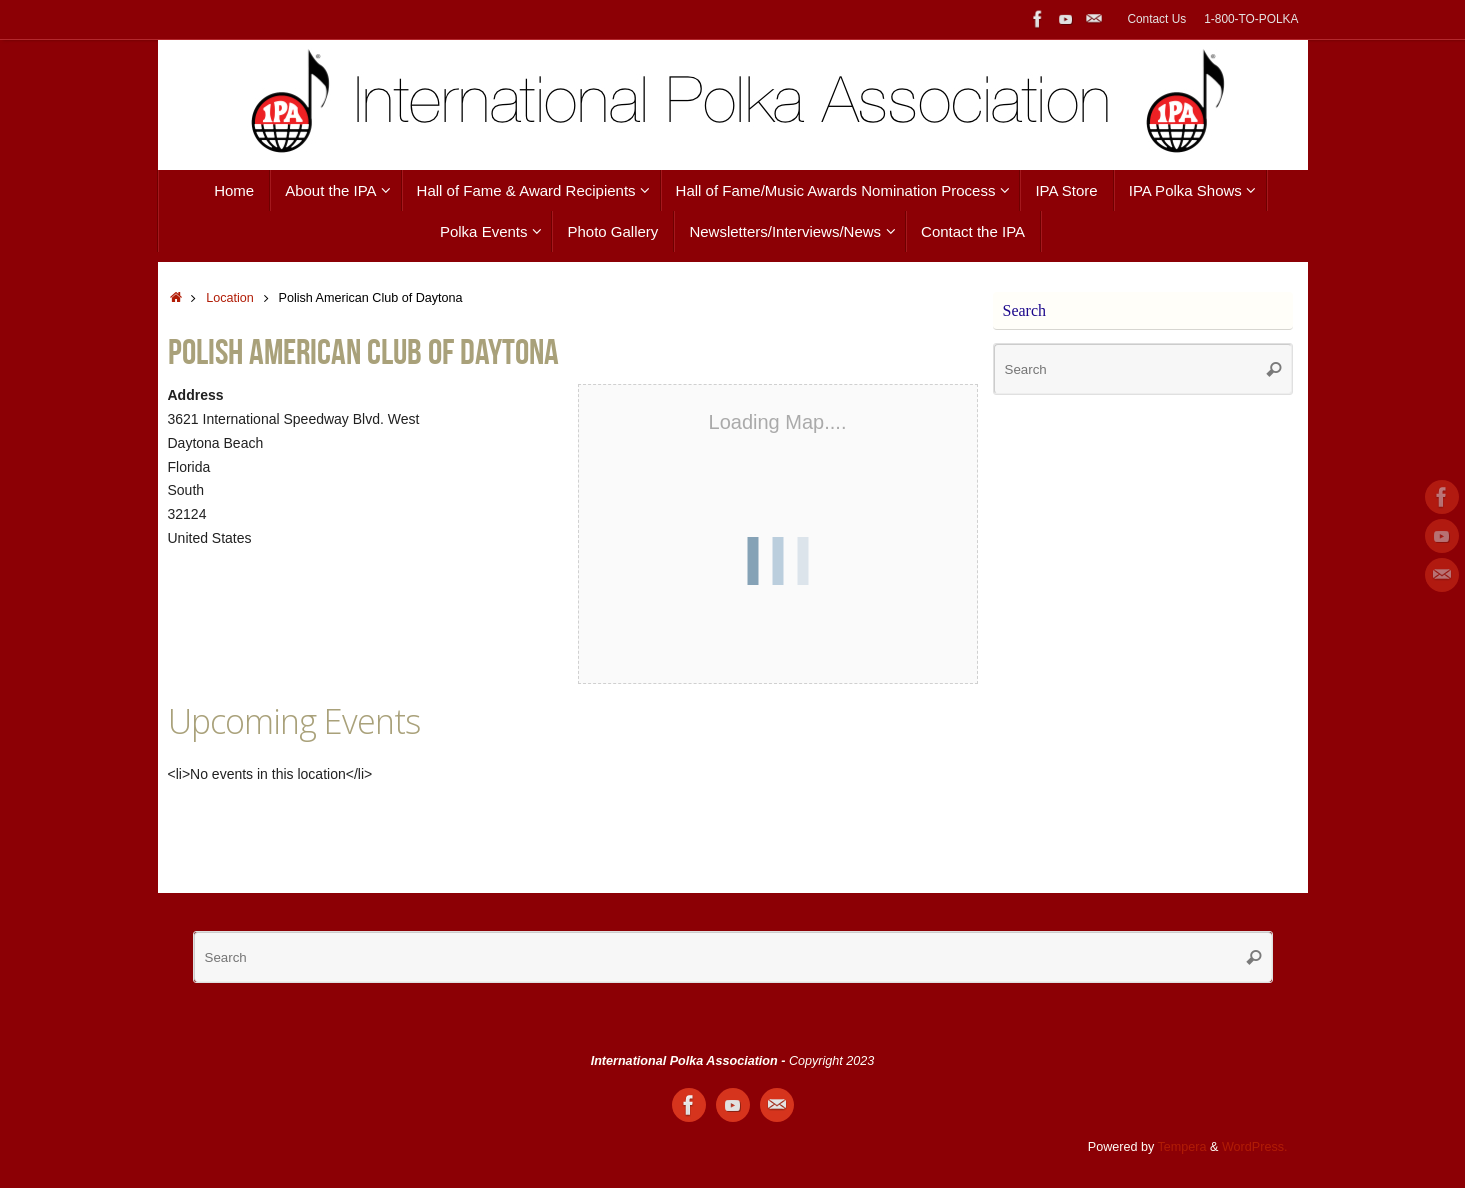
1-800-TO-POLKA (1251, 19)
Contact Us (1156, 19)
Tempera (1182, 1147)
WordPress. (1255, 1147)
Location (230, 298)
